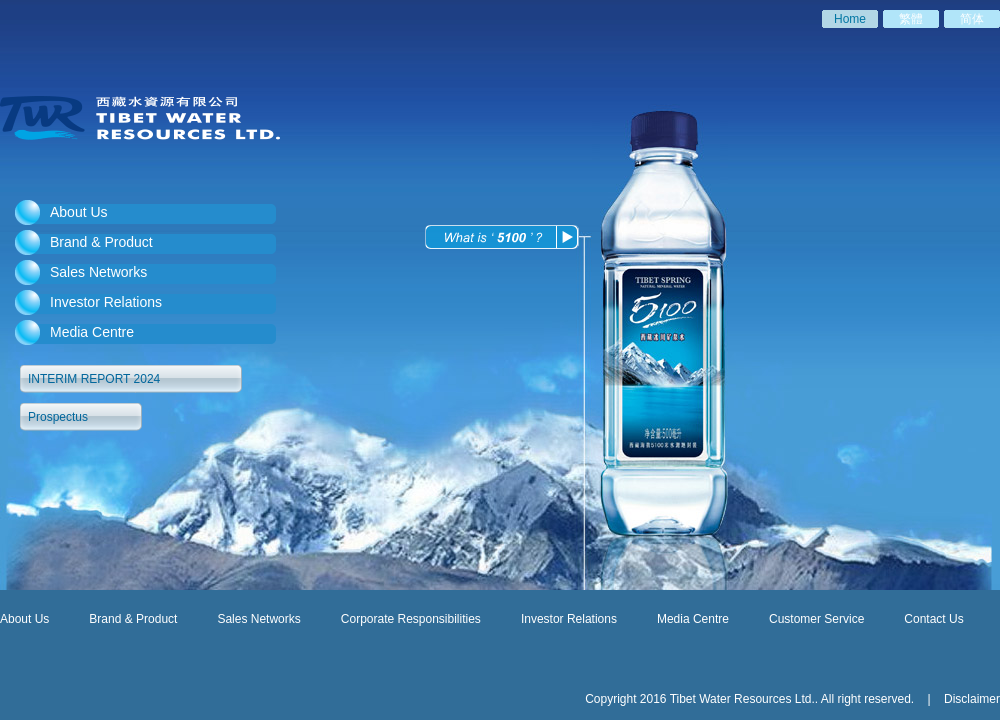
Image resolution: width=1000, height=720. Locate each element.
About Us (79, 212)
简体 (972, 19)
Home (850, 19)
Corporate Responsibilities (411, 618)
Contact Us (933, 619)
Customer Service (816, 619)
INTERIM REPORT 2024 (94, 379)
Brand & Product (101, 242)
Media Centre (92, 332)
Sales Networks (98, 272)
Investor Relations (106, 302)
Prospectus (58, 417)
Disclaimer (970, 699)
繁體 (911, 19)
